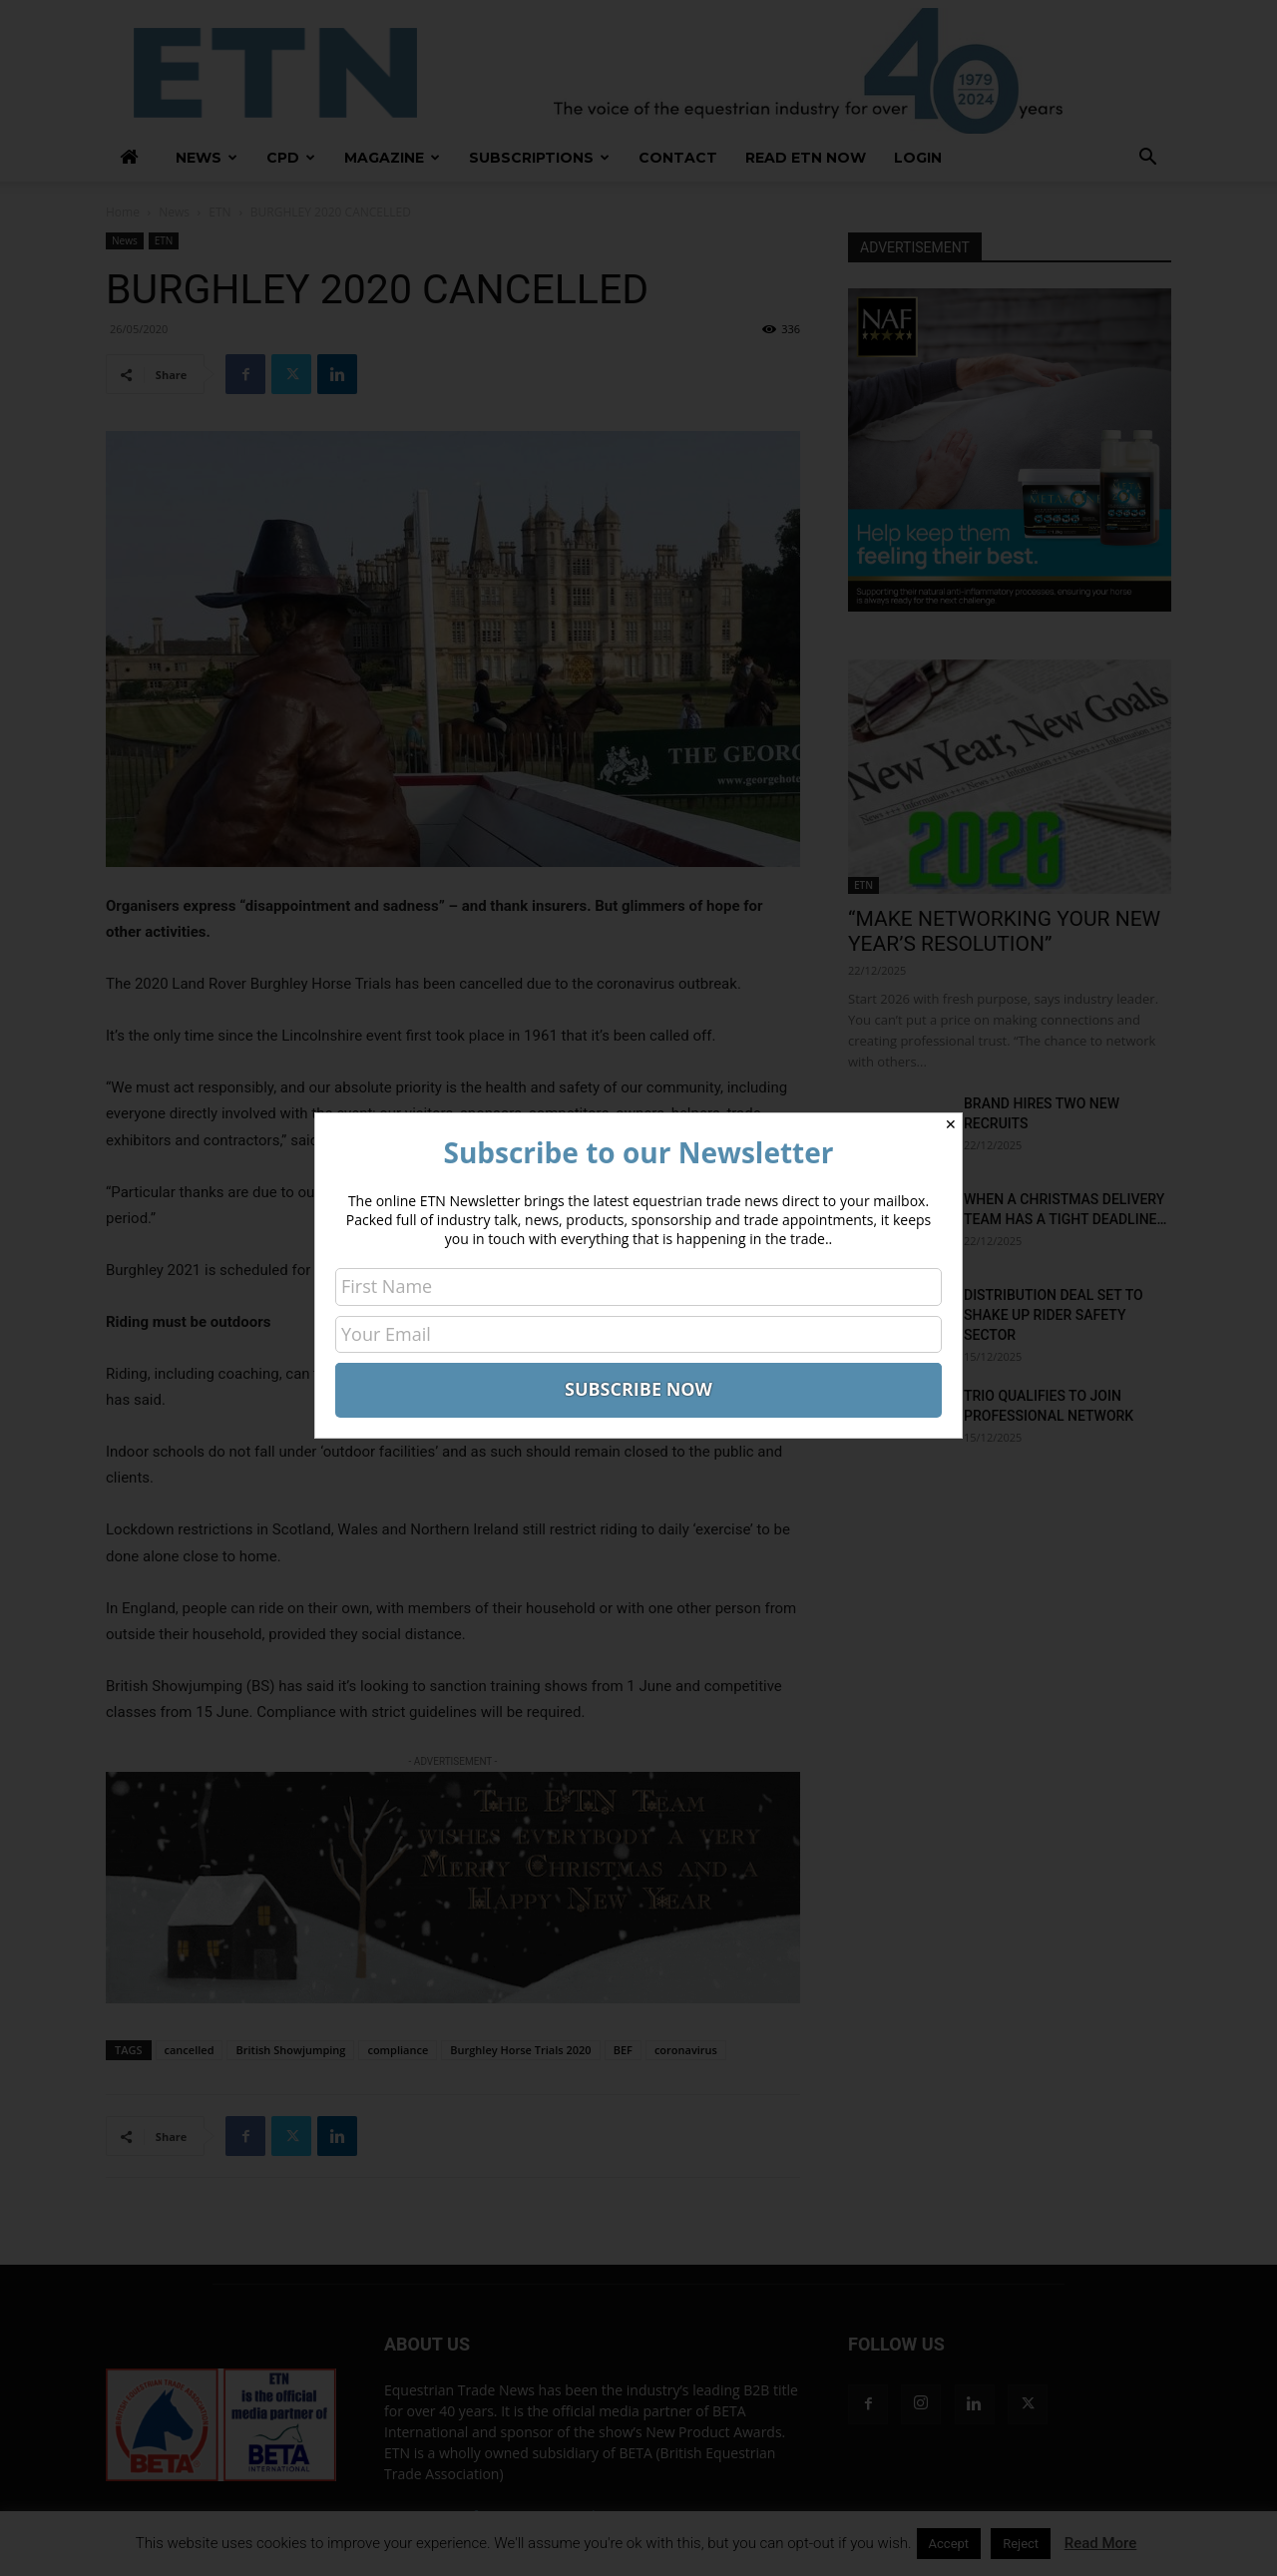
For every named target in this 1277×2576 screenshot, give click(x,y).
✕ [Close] (951, 1124)
